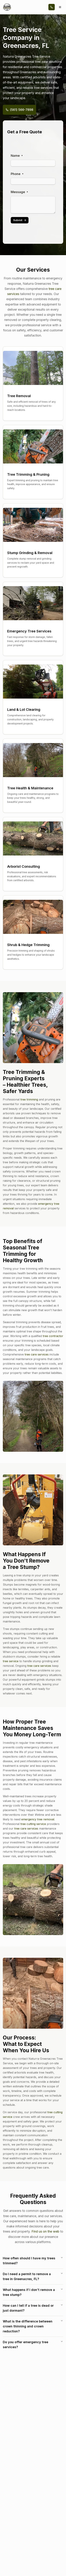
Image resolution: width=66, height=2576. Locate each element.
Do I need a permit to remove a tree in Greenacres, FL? (33, 2276)
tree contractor (53, 1336)
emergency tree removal (37, 1819)
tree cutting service (33, 1824)
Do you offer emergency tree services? (33, 2344)
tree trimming (29, 1099)
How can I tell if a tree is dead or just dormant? (33, 2307)
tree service (10, 1661)
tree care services (37, 1354)
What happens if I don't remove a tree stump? (33, 2292)
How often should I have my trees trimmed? (33, 2260)
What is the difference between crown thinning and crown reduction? (33, 2326)
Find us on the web (45, 2231)
